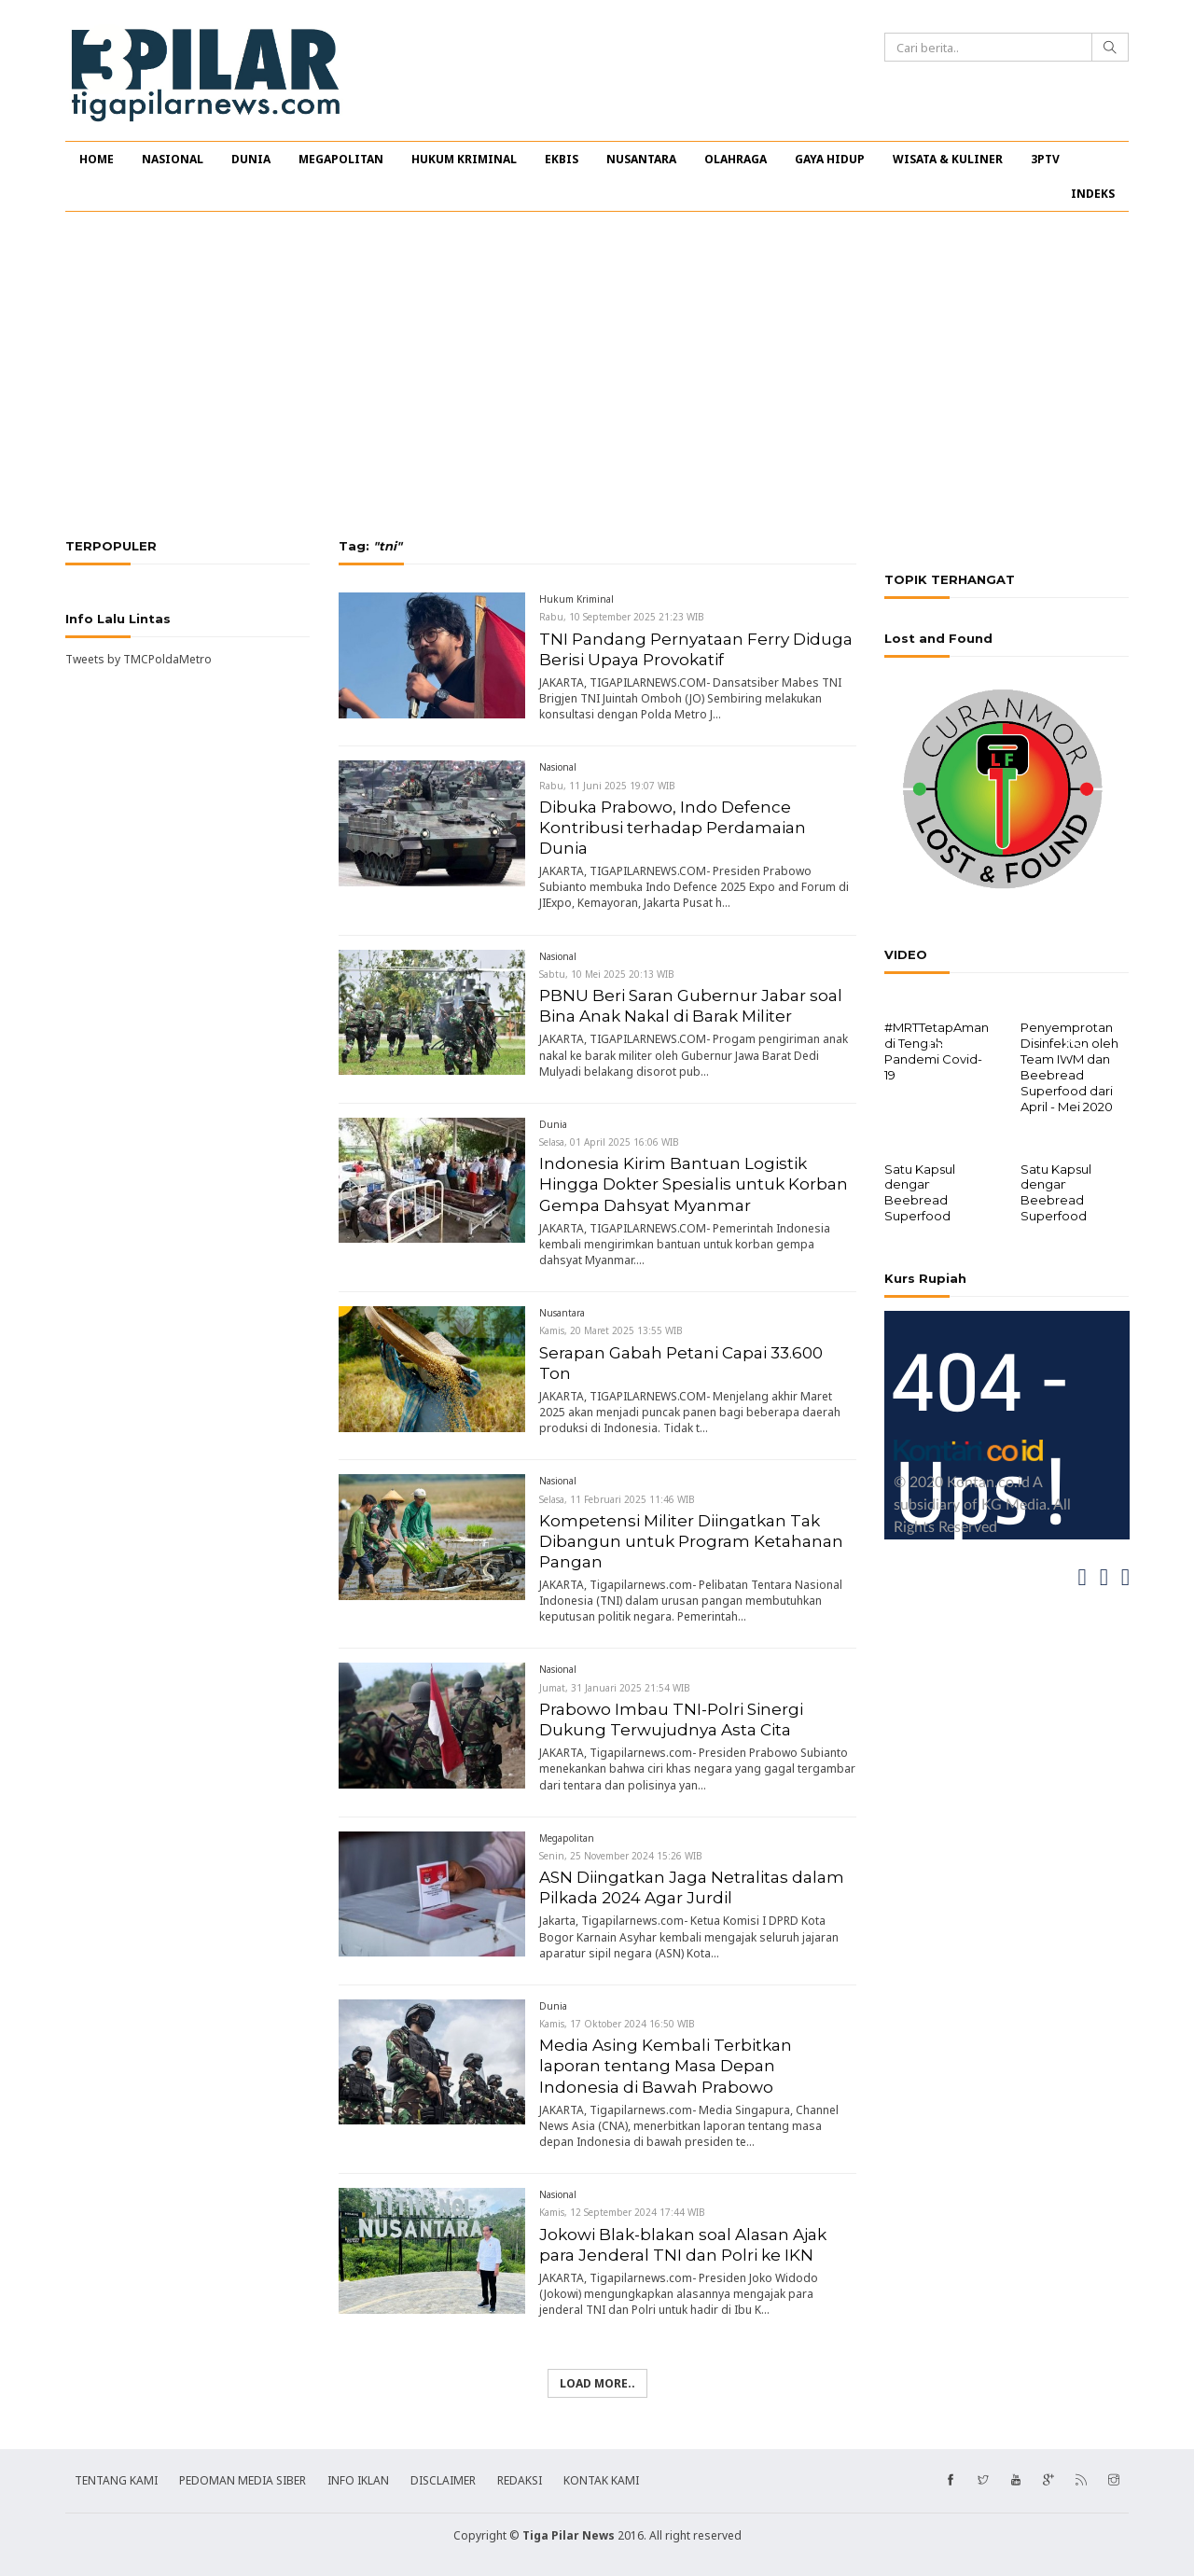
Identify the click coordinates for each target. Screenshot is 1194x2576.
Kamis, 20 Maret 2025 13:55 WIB (611, 1330)
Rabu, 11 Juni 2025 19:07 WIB (607, 785)
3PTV (1045, 159)
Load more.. (597, 2383)
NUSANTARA (641, 159)
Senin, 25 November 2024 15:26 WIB (620, 1855)
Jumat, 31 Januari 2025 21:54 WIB (614, 1687)
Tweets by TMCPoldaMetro (138, 659)
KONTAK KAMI (601, 2480)
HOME (96, 159)
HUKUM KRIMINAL (464, 159)
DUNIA (251, 159)
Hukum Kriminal (576, 599)
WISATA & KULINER (948, 159)
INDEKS (1093, 194)
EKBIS (561, 159)
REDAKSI (519, 2480)
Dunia (553, 1124)
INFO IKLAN (358, 2480)
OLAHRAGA (735, 159)
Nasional (557, 766)
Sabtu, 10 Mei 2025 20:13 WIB (606, 974)
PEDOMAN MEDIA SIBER (242, 2480)
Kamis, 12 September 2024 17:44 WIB (622, 2212)
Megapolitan (566, 1838)
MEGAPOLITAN (340, 159)
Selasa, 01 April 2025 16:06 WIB (609, 1142)
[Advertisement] (597, 375)
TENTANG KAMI (116, 2480)
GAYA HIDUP (830, 159)
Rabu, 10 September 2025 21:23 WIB (621, 616)
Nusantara (562, 1312)
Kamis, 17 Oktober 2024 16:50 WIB (617, 2023)
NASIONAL (172, 159)
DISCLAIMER (443, 2480)
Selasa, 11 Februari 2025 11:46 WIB (617, 1499)
